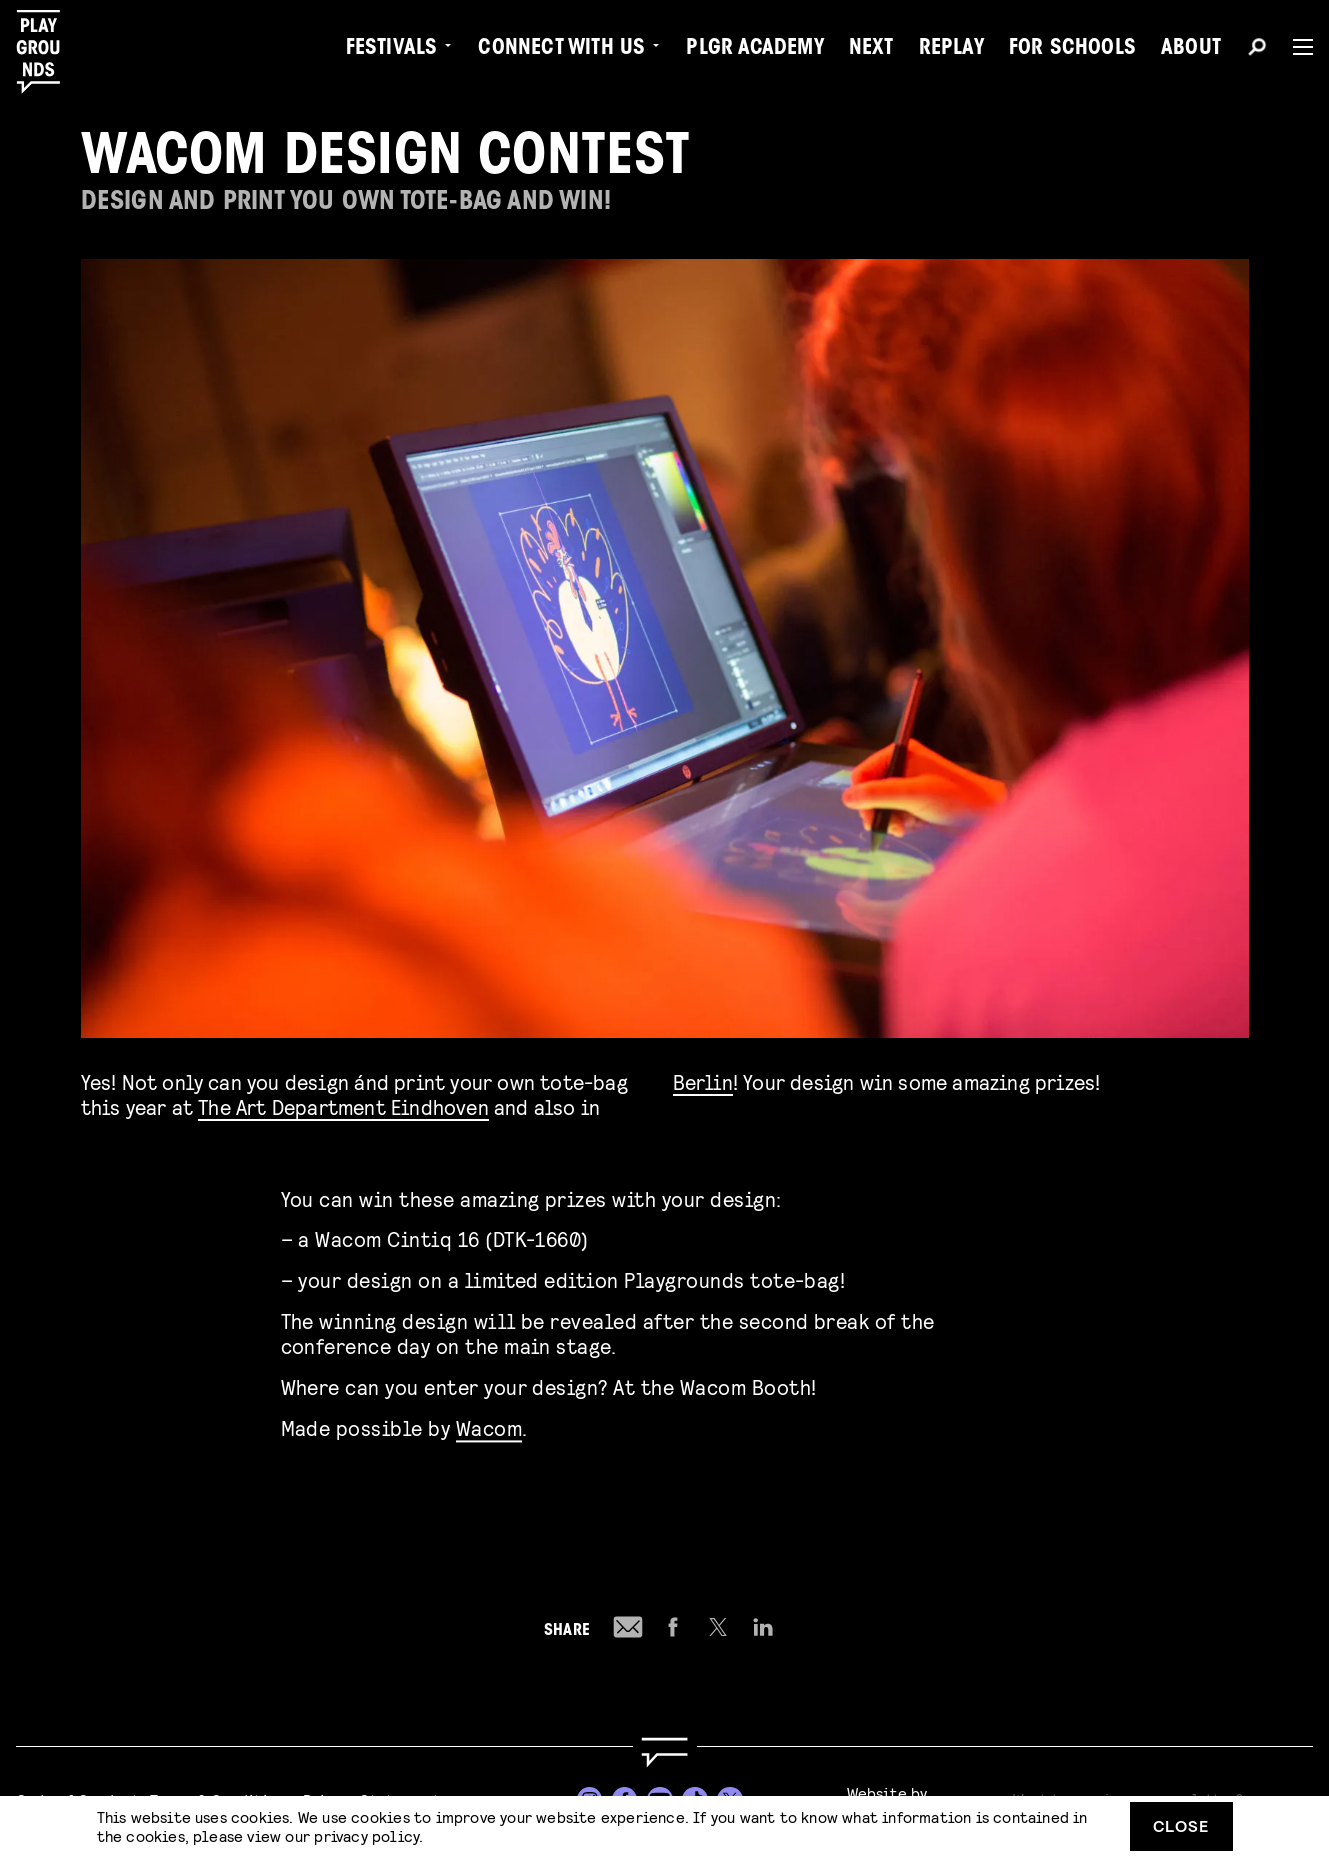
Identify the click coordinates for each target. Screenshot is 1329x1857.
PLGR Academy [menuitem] (754, 50)
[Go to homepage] (664, 1752)
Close (1181, 1825)
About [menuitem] (1191, 50)
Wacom (489, 1424)
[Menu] (1295, 47)
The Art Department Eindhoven (343, 1106)
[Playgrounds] (48, 52)
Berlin (703, 1081)
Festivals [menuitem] (392, 50)
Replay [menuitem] (951, 50)
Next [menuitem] (871, 50)
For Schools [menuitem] (1072, 50)
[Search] (1257, 50)
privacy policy (366, 1835)
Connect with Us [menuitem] (561, 50)
